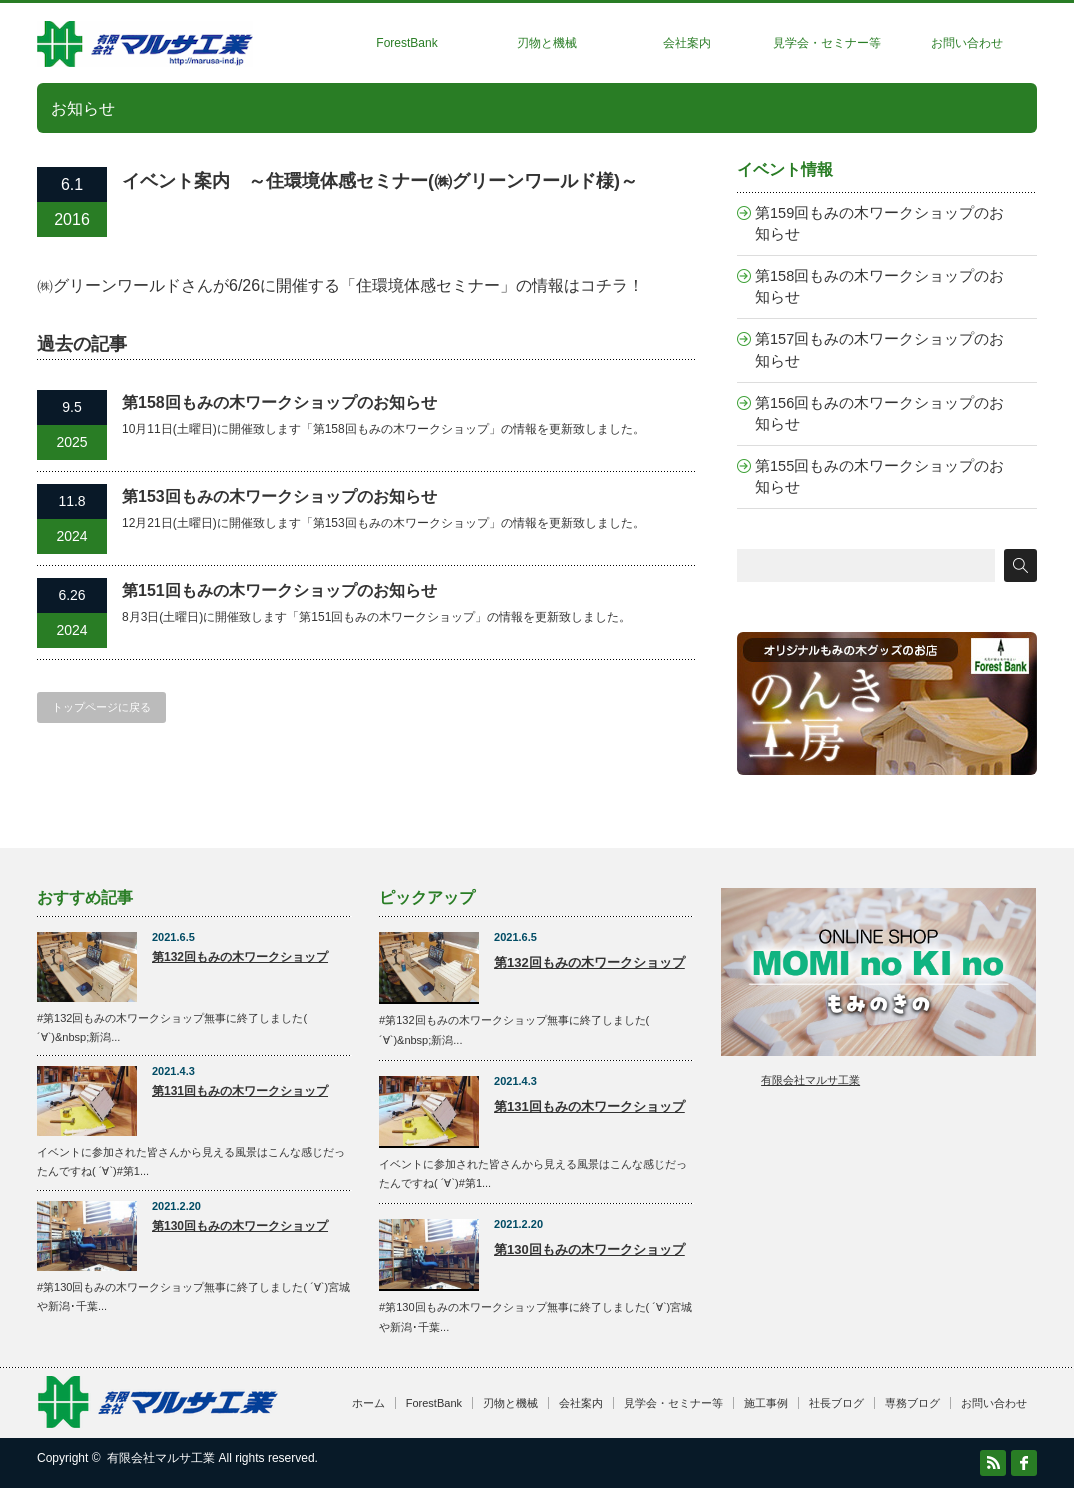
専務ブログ (912, 1403)
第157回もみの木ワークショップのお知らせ (879, 349)
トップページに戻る (101, 707)
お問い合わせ (967, 43)
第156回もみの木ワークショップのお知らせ (879, 413)
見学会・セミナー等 (827, 43)
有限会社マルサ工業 (810, 1080)
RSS (993, 1463)
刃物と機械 (547, 43)
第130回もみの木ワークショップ (240, 1226)
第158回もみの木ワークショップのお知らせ (279, 402)
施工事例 (766, 1403)
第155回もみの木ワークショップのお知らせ (879, 476)
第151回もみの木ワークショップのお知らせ (279, 590)
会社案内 (687, 43)
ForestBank (406, 43)
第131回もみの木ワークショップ (240, 1091)
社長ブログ (836, 1403)
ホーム (368, 1403)
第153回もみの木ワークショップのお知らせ (279, 496)
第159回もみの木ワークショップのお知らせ (879, 223)
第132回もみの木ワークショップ (240, 957)
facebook (1024, 1463)
